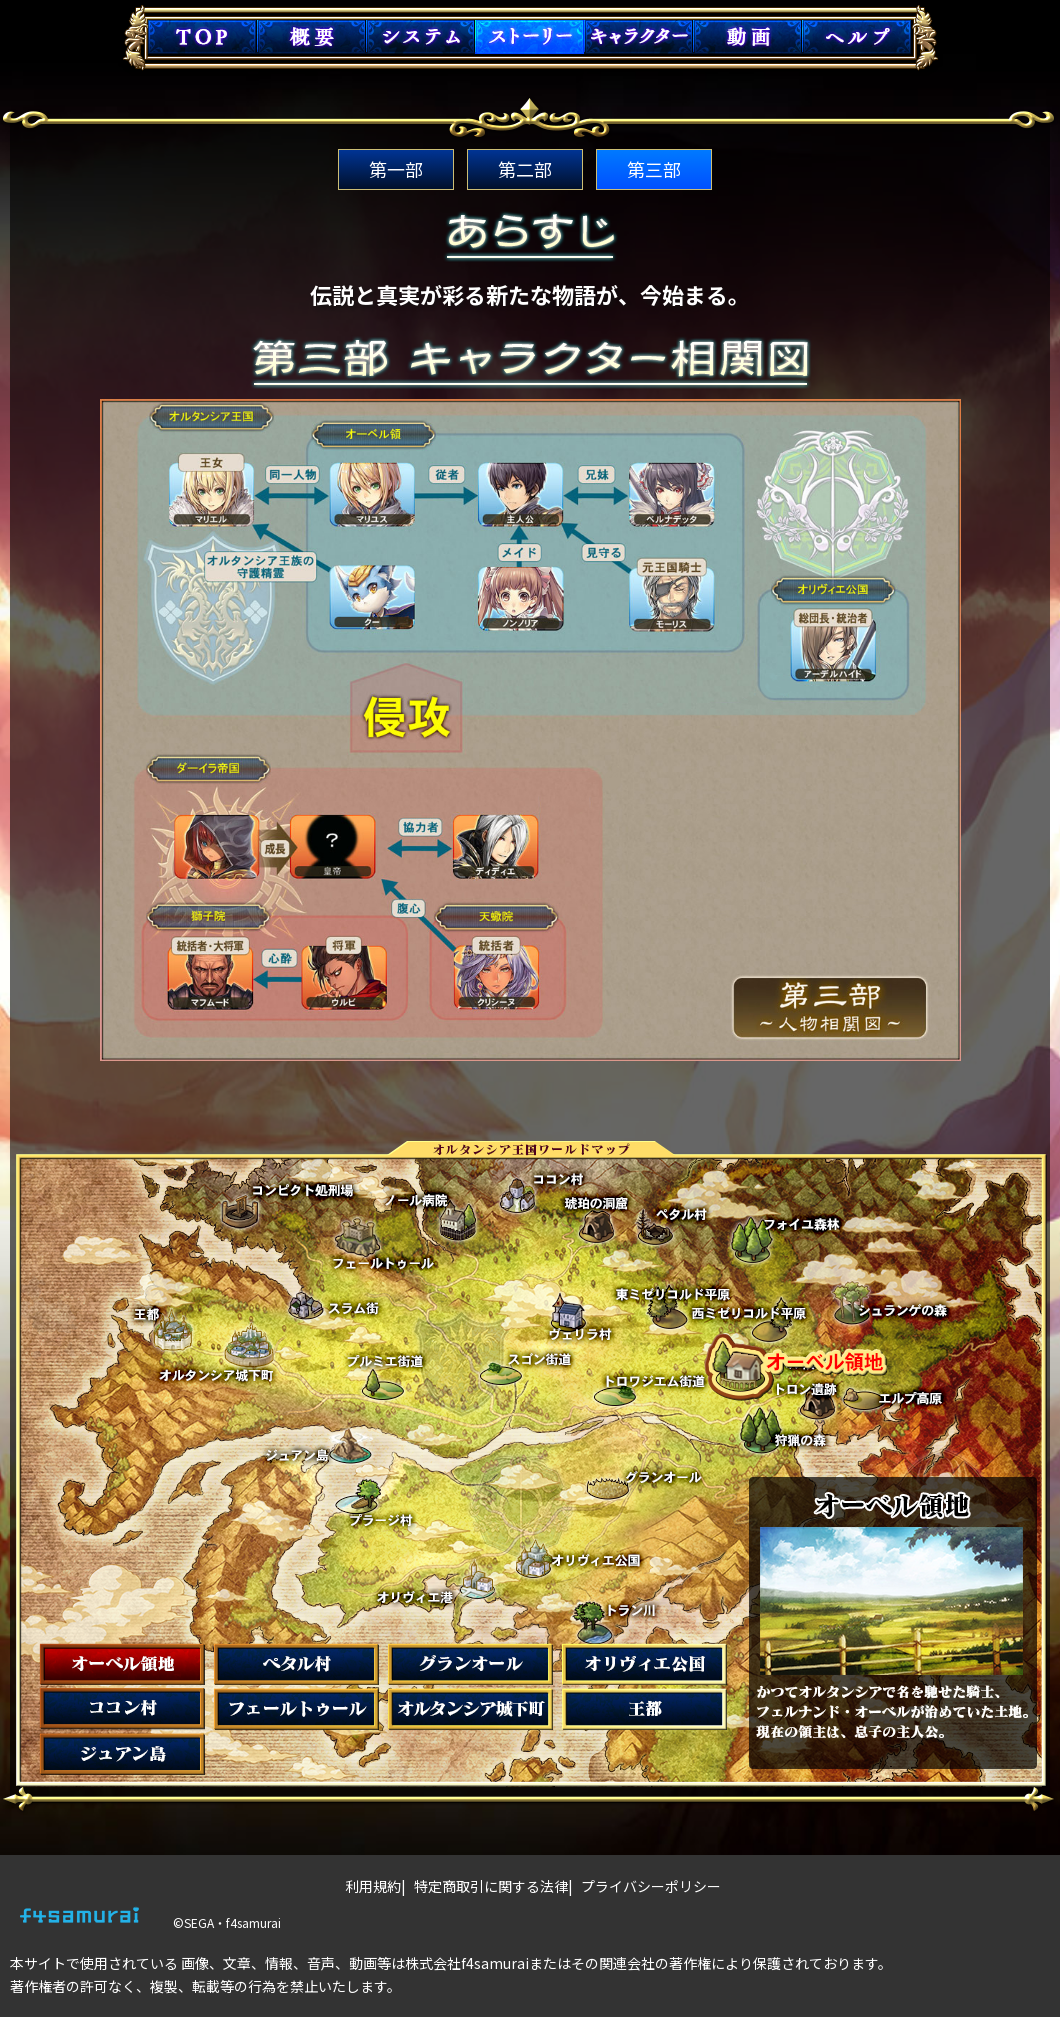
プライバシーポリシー (651, 1886)
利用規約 (373, 1886)
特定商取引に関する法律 (491, 1886)
